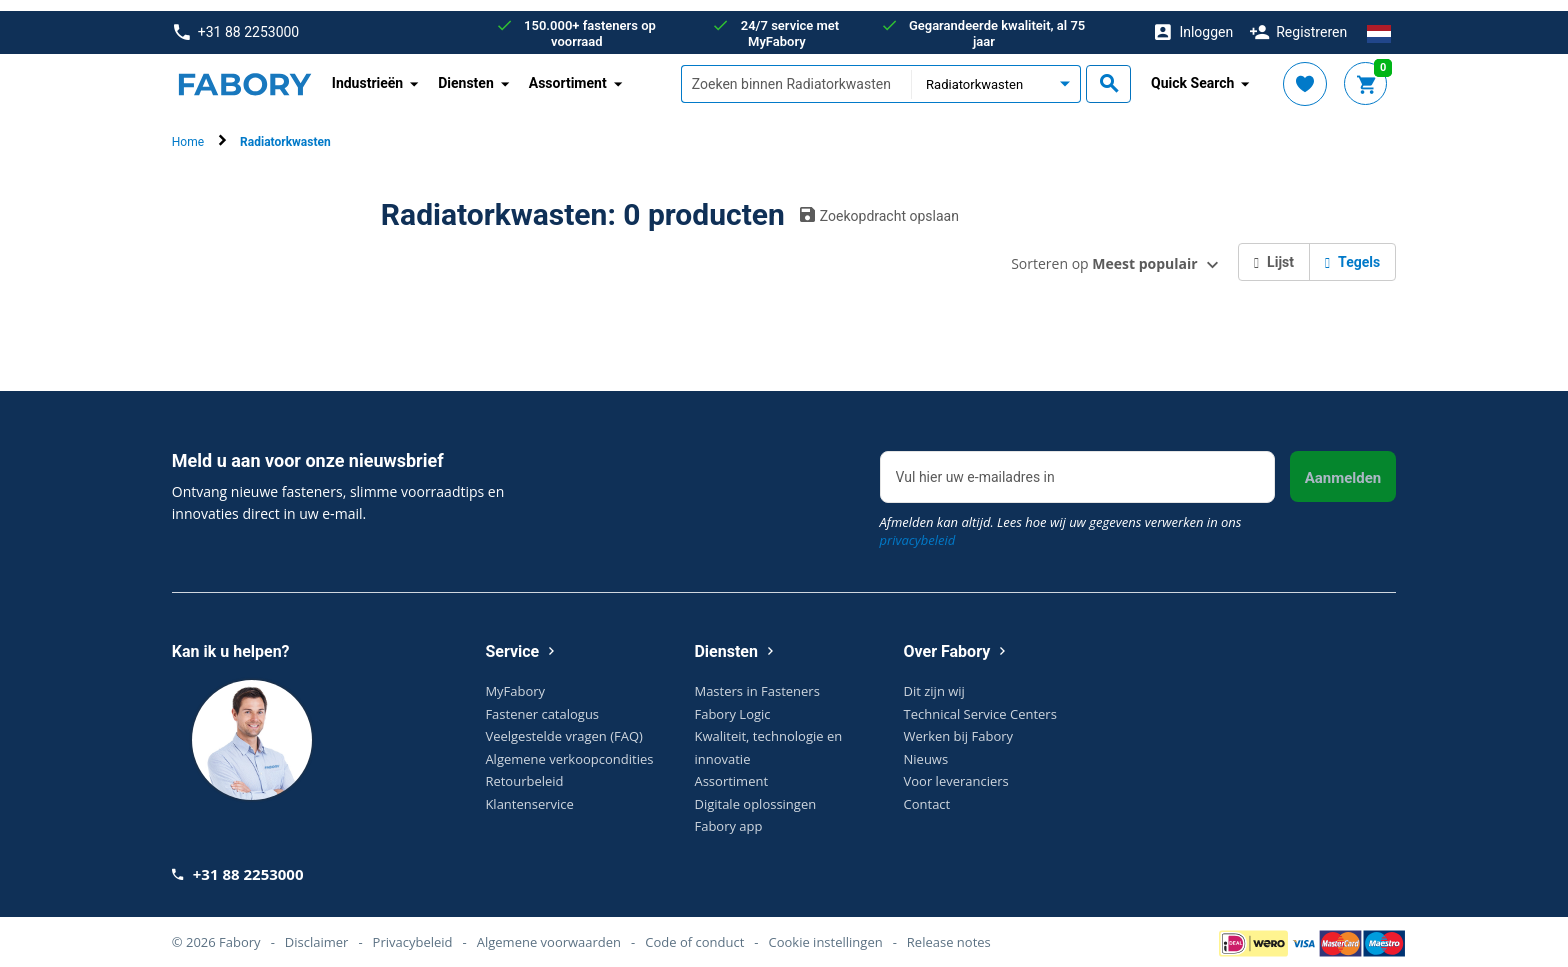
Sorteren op (1104, 252)
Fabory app (728, 815)
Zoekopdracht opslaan (879, 204)
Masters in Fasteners (756, 680)
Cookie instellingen (826, 931)
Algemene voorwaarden (549, 931)
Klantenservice (529, 793)
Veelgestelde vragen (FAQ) (563, 725)
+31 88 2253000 (236, 21)
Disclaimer (317, 931)
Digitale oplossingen (755, 793)
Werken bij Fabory (959, 725)
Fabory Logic (732, 703)
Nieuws (926, 748)
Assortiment (731, 770)
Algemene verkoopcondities (569, 748)
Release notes (949, 931)
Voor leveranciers (956, 770)
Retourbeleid (524, 770)
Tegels (1352, 251)
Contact (927, 793)
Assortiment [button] (568, 72)
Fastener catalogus (542, 703)
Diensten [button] (466, 72)
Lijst (1274, 251)
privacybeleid (918, 529)
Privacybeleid (413, 931)
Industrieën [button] (367, 72)
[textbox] (796, 73)
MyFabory (515, 680)
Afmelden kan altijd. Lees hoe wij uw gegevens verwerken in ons (1061, 520)
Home (188, 131)
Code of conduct (694, 931)
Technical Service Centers (980, 703)
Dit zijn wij (934, 680)
